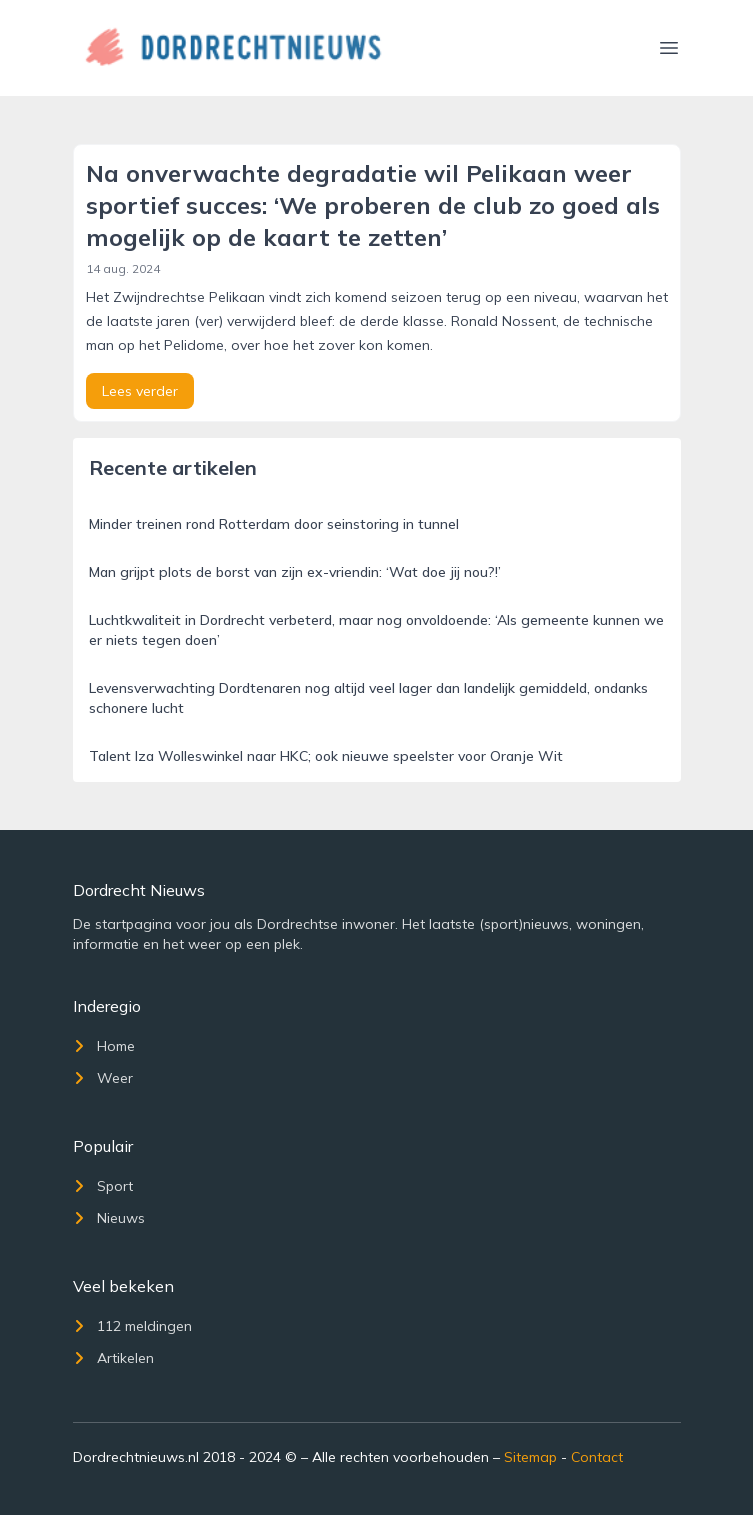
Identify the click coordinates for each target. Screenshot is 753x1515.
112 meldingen (132, 1326)
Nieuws (109, 1218)
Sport (103, 1186)
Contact (597, 1457)
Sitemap (530, 1457)
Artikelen (113, 1358)
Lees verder (140, 391)
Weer (103, 1078)
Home (104, 1046)
